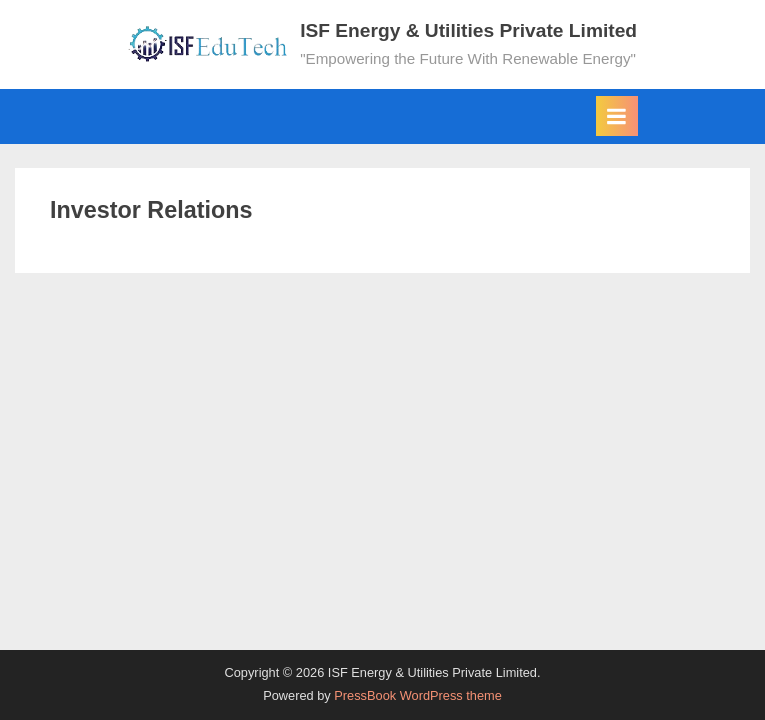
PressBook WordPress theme (418, 695)
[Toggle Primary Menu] (617, 116)
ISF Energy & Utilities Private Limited (468, 30)
